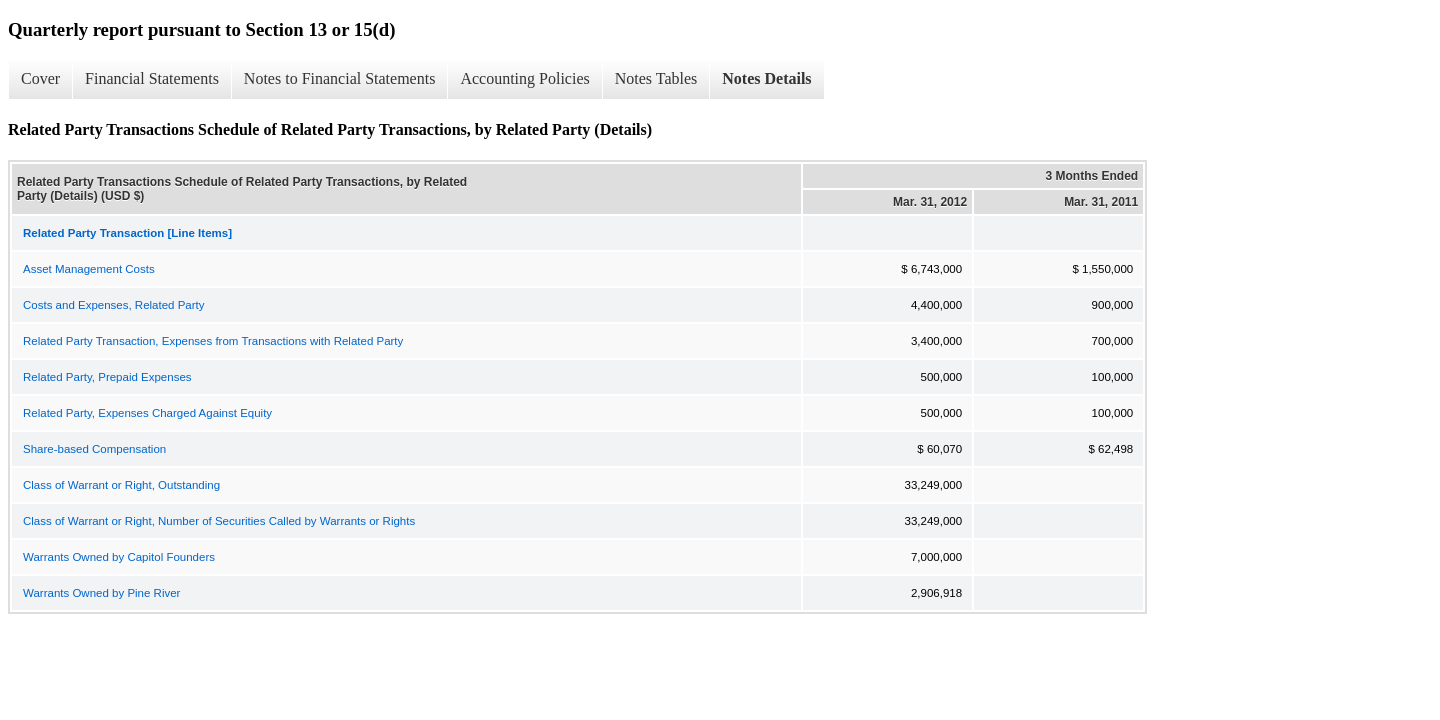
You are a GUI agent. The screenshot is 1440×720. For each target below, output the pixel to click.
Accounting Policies (524, 78)
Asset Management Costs (89, 269)
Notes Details (766, 78)
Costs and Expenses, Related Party (114, 305)
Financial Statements (152, 78)
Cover (40, 78)
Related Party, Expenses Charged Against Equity (147, 413)
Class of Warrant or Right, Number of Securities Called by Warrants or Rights (219, 521)
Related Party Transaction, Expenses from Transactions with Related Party (213, 341)
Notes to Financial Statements (340, 78)
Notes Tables (656, 78)
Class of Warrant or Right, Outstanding (121, 485)
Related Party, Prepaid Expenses (107, 377)
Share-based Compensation (94, 449)
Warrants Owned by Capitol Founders (119, 557)
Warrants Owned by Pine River (101, 593)
